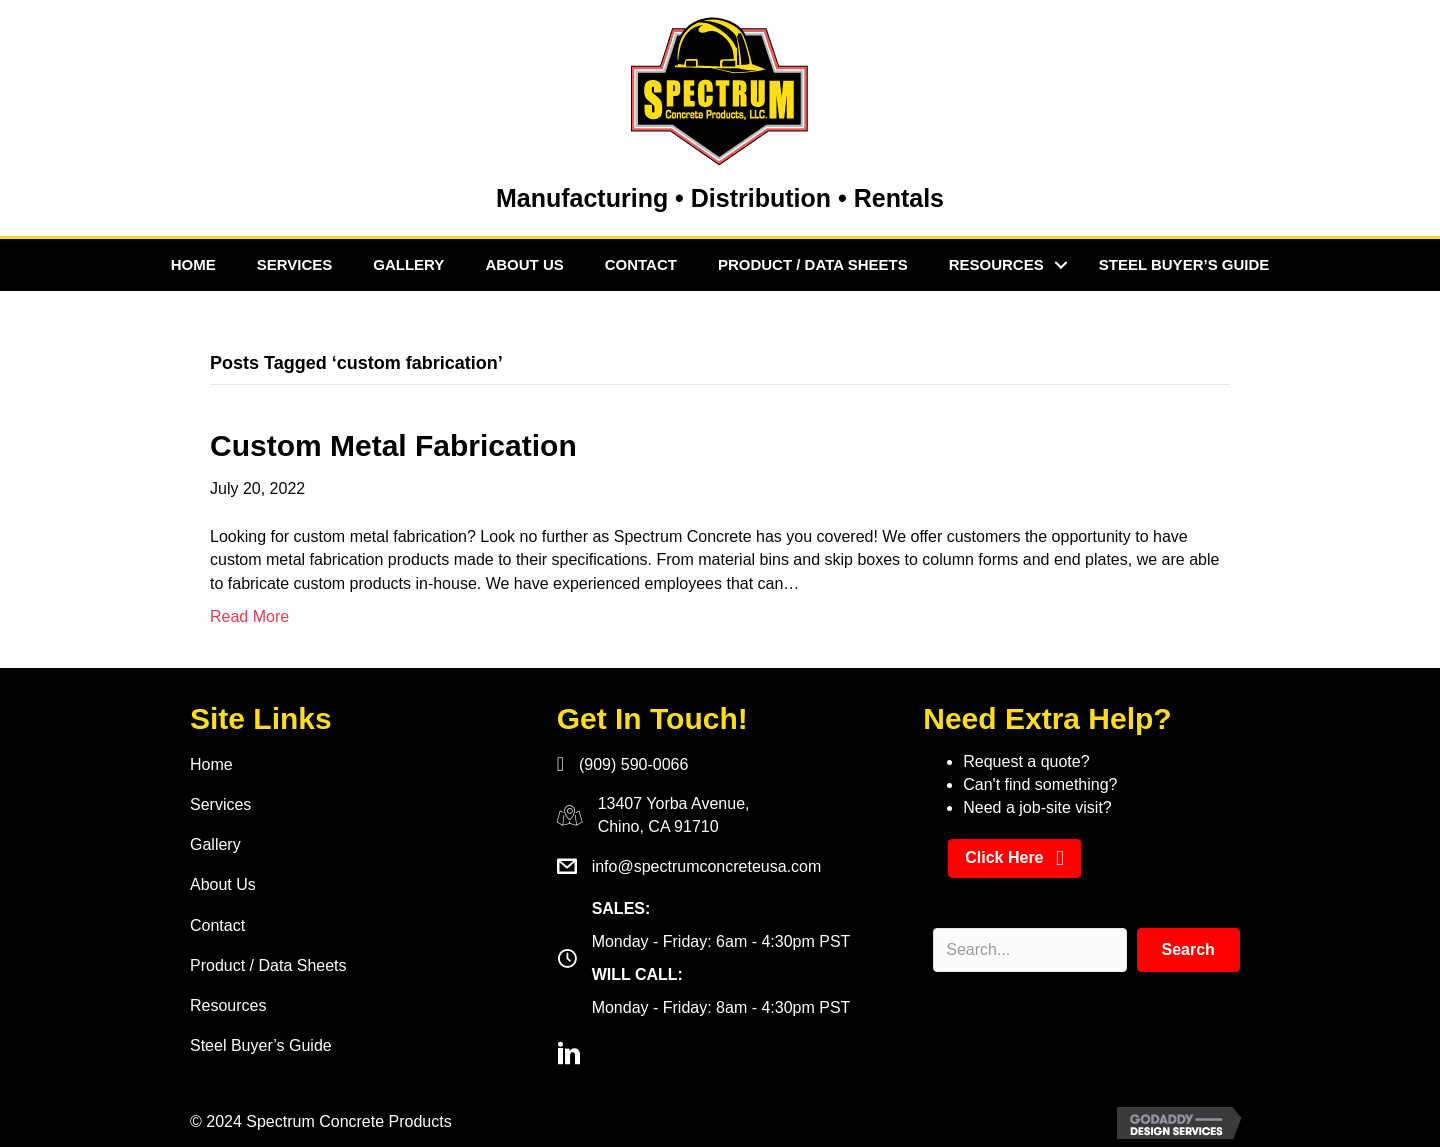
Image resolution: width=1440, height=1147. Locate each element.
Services (295, 264)
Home (193, 264)
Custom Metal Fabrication (393, 445)
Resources (996, 264)
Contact (641, 264)
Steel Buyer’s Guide (1184, 264)
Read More (249, 616)
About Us (524, 264)
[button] (1014, 858)
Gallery (408, 264)
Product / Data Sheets (813, 264)
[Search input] (1029, 950)
